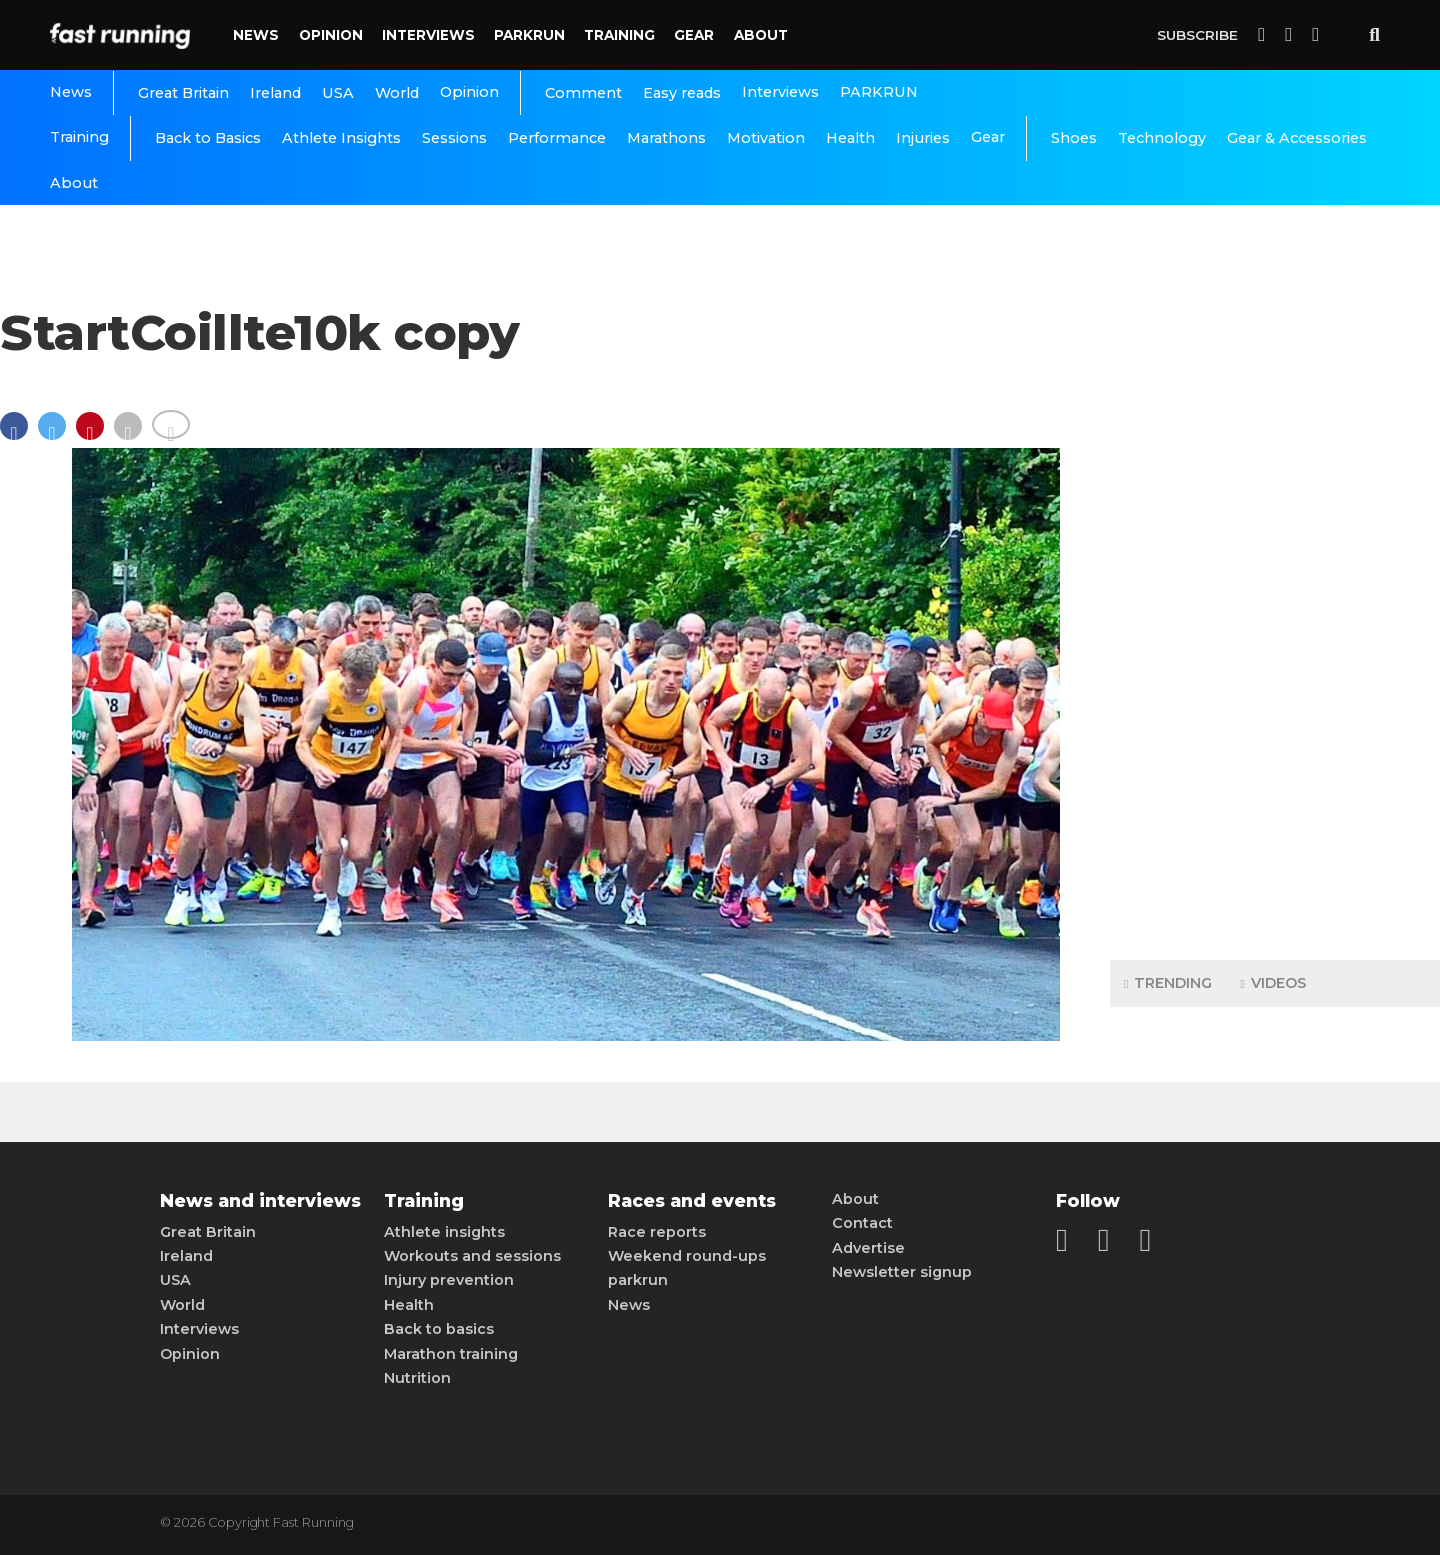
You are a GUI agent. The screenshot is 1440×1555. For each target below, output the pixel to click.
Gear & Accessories (1297, 138)
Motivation (766, 138)
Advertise (868, 1248)
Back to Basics (208, 138)
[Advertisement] (1275, 630)
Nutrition (417, 1378)
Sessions (454, 138)
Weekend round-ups (687, 1256)
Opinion (331, 35)
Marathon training (451, 1354)
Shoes (1074, 138)
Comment (583, 93)
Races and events (692, 1201)
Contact (862, 1223)
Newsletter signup (902, 1272)
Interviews (428, 35)
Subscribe (1197, 35)
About (761, 35)
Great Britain (183, 93)
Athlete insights (444, 1232)
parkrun (638, 1280)
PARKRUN (529, 35)
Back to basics (439, 1329)
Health (850, 138)
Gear (694, 35)
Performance (557, 138)
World (397, 93)
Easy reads (682, 93)
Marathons (666, 138)
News (256, 35)
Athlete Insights (341, 138)
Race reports (657, 1232)
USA (338, 93)
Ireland (275, 93)
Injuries (923, 138)
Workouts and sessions (472, 1256)
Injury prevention (449, 1280)
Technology (1162, 138)
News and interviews (260, 1201)
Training (619, 35)
